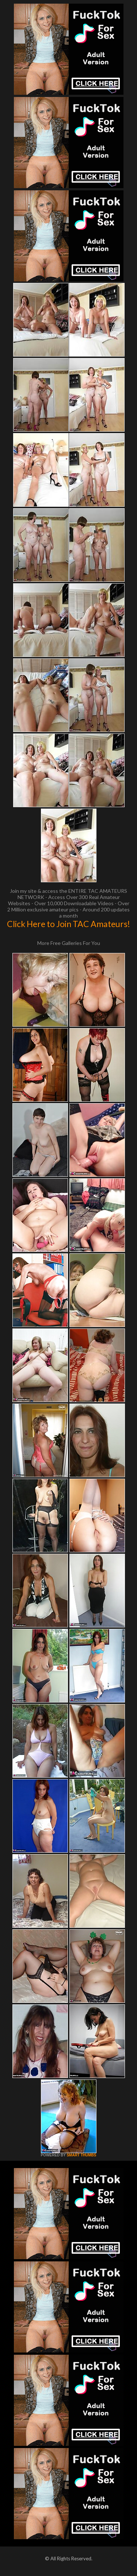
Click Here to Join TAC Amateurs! (68, 924)
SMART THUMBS (81, 2155)
